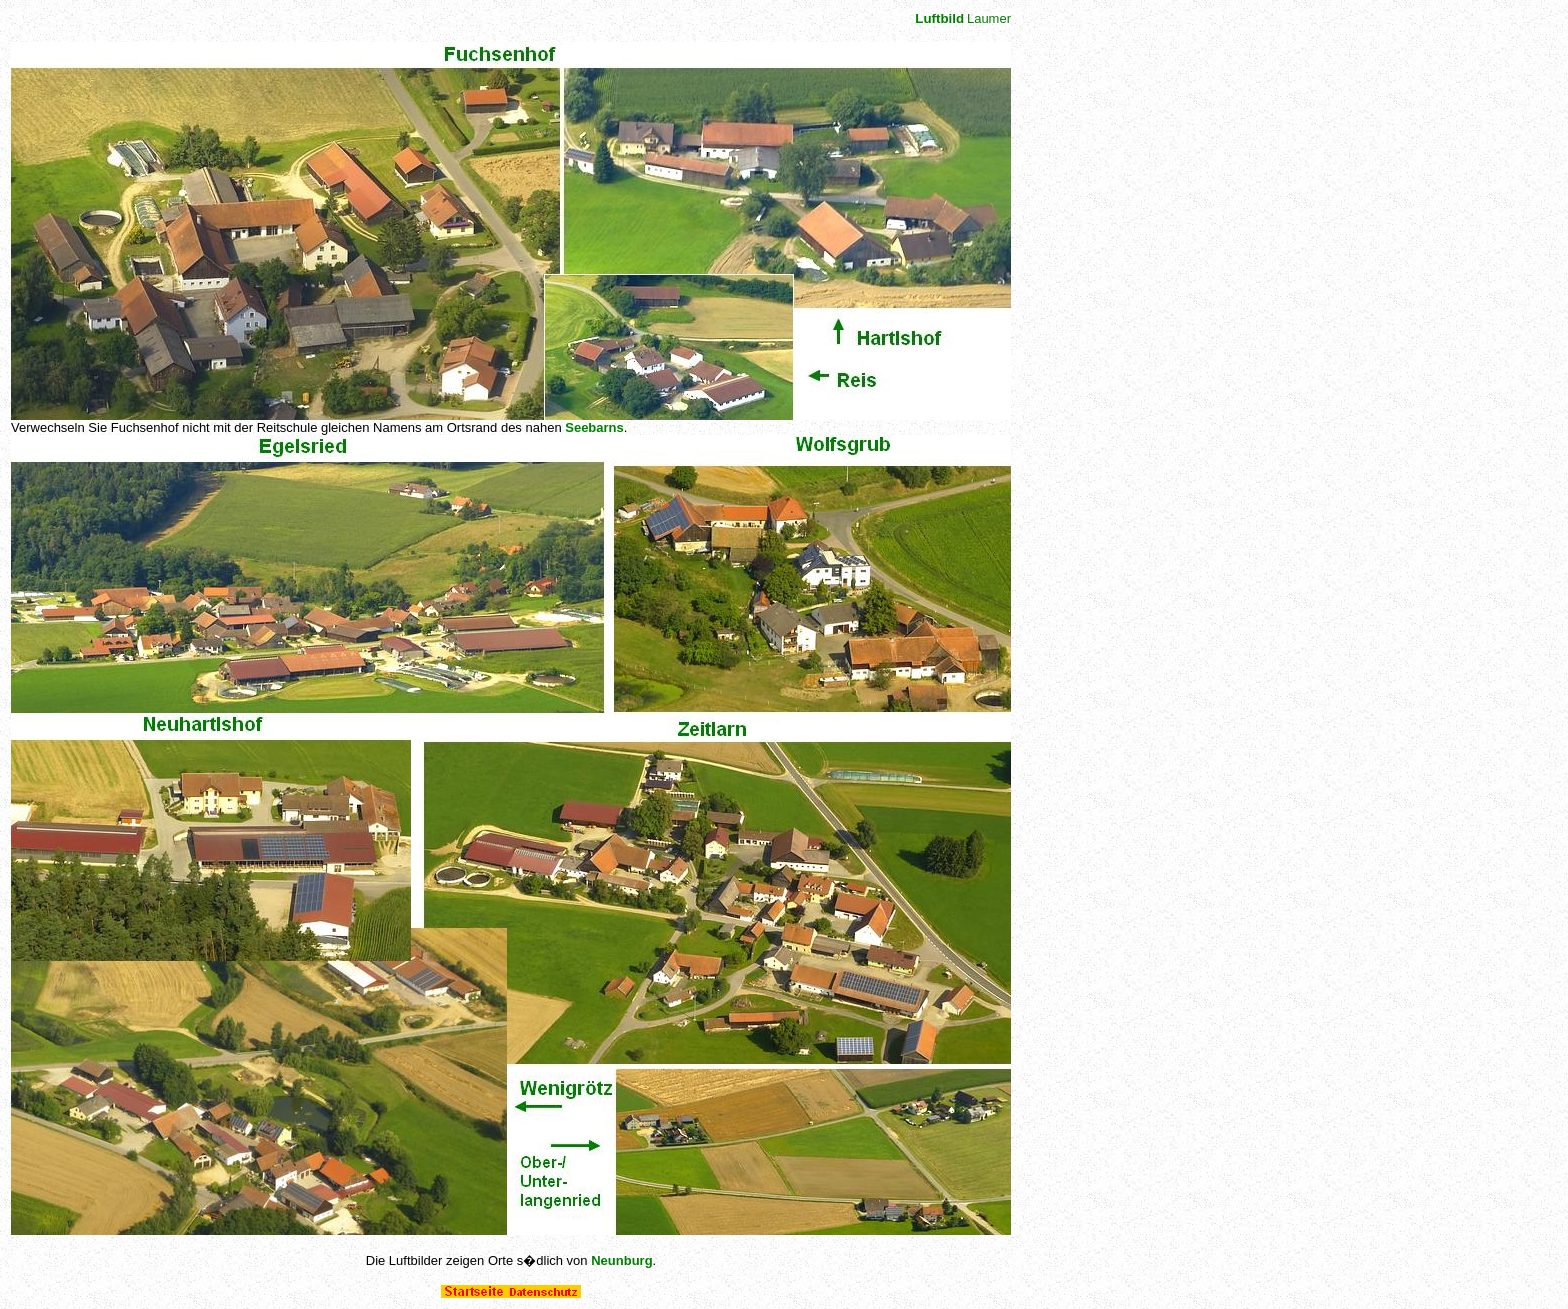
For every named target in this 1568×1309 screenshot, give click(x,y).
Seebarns (594, 427)
